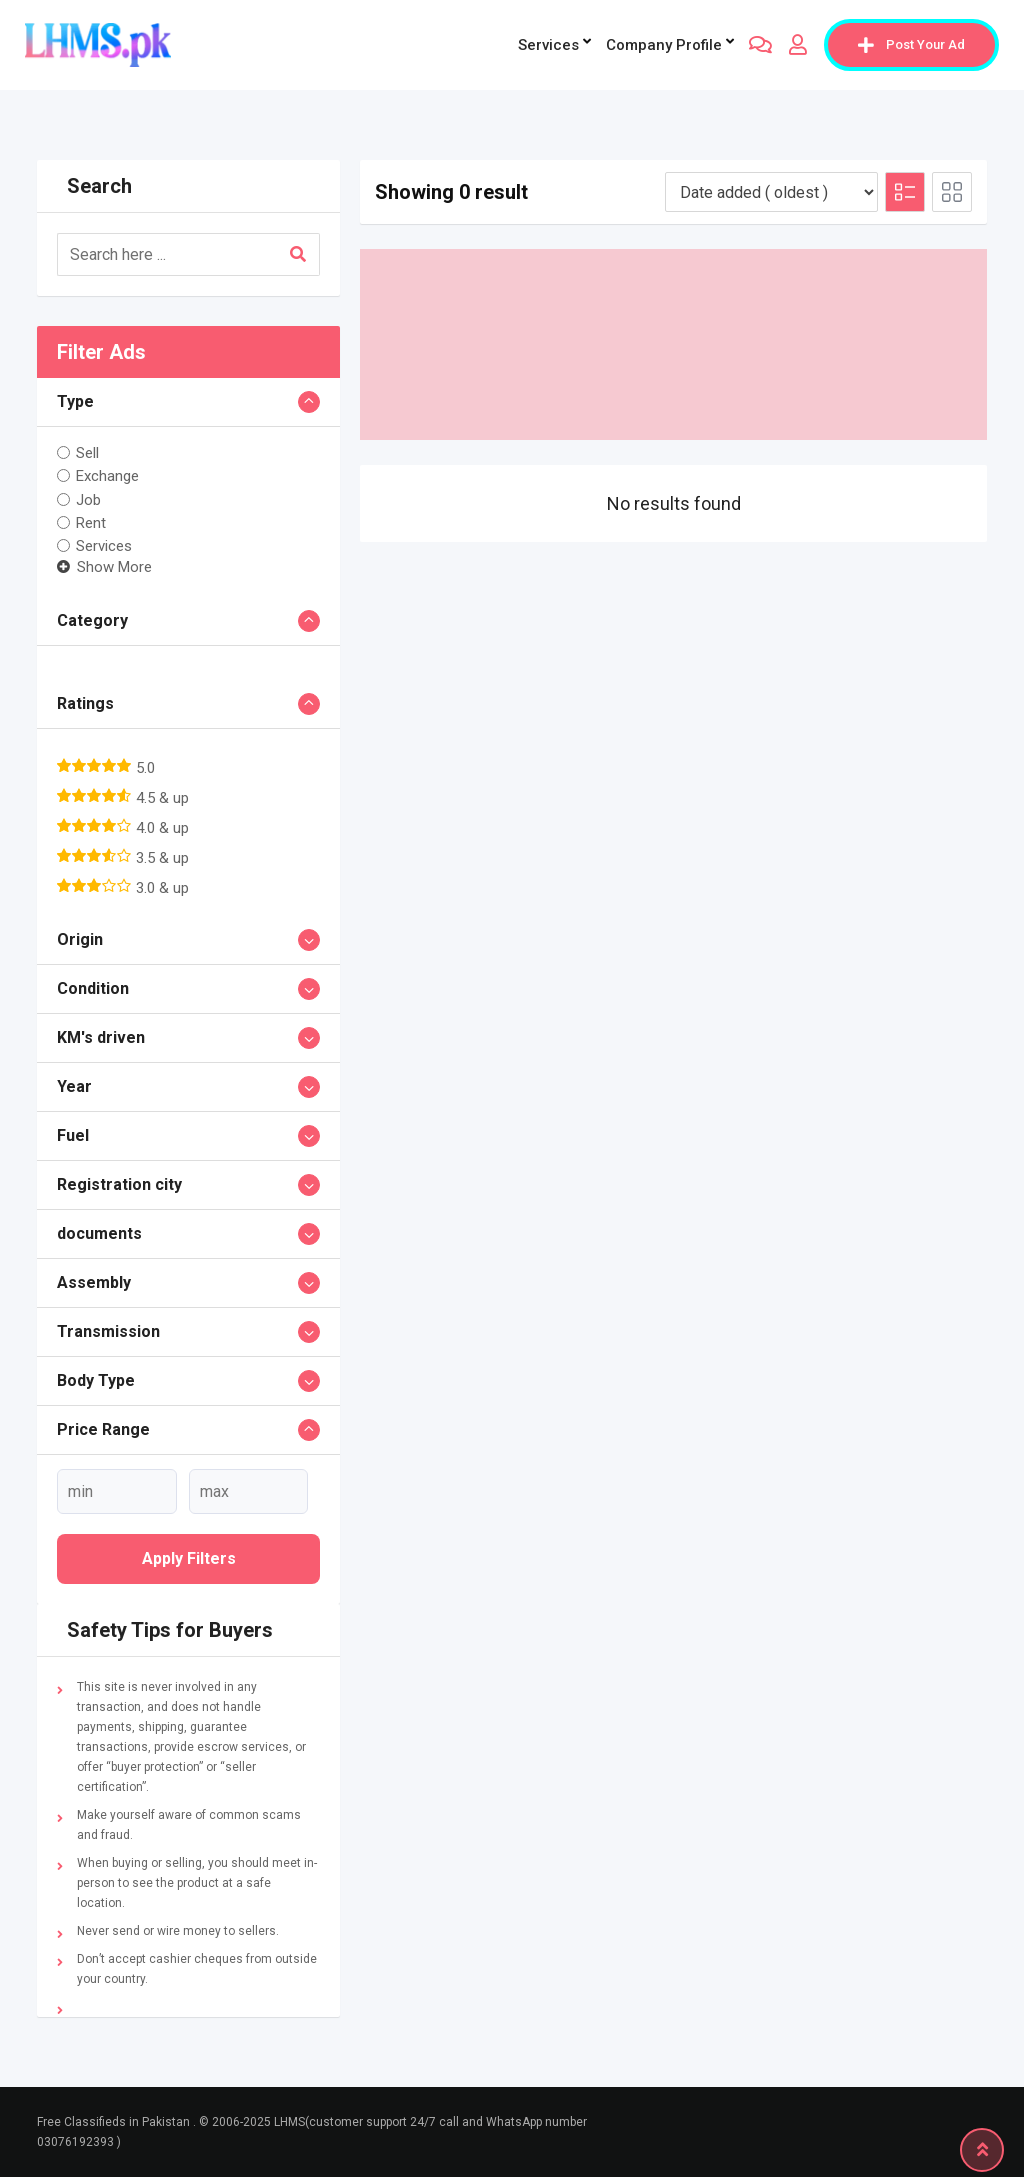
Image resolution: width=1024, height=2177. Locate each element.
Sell (87, 453)
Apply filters (189, 1558)
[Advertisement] (673, 344)
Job (88, 499)
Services (548, 45)
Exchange (107, 476)
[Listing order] (771, 192)
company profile (664, 45)
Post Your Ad (911, 45)
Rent (91, 523)
